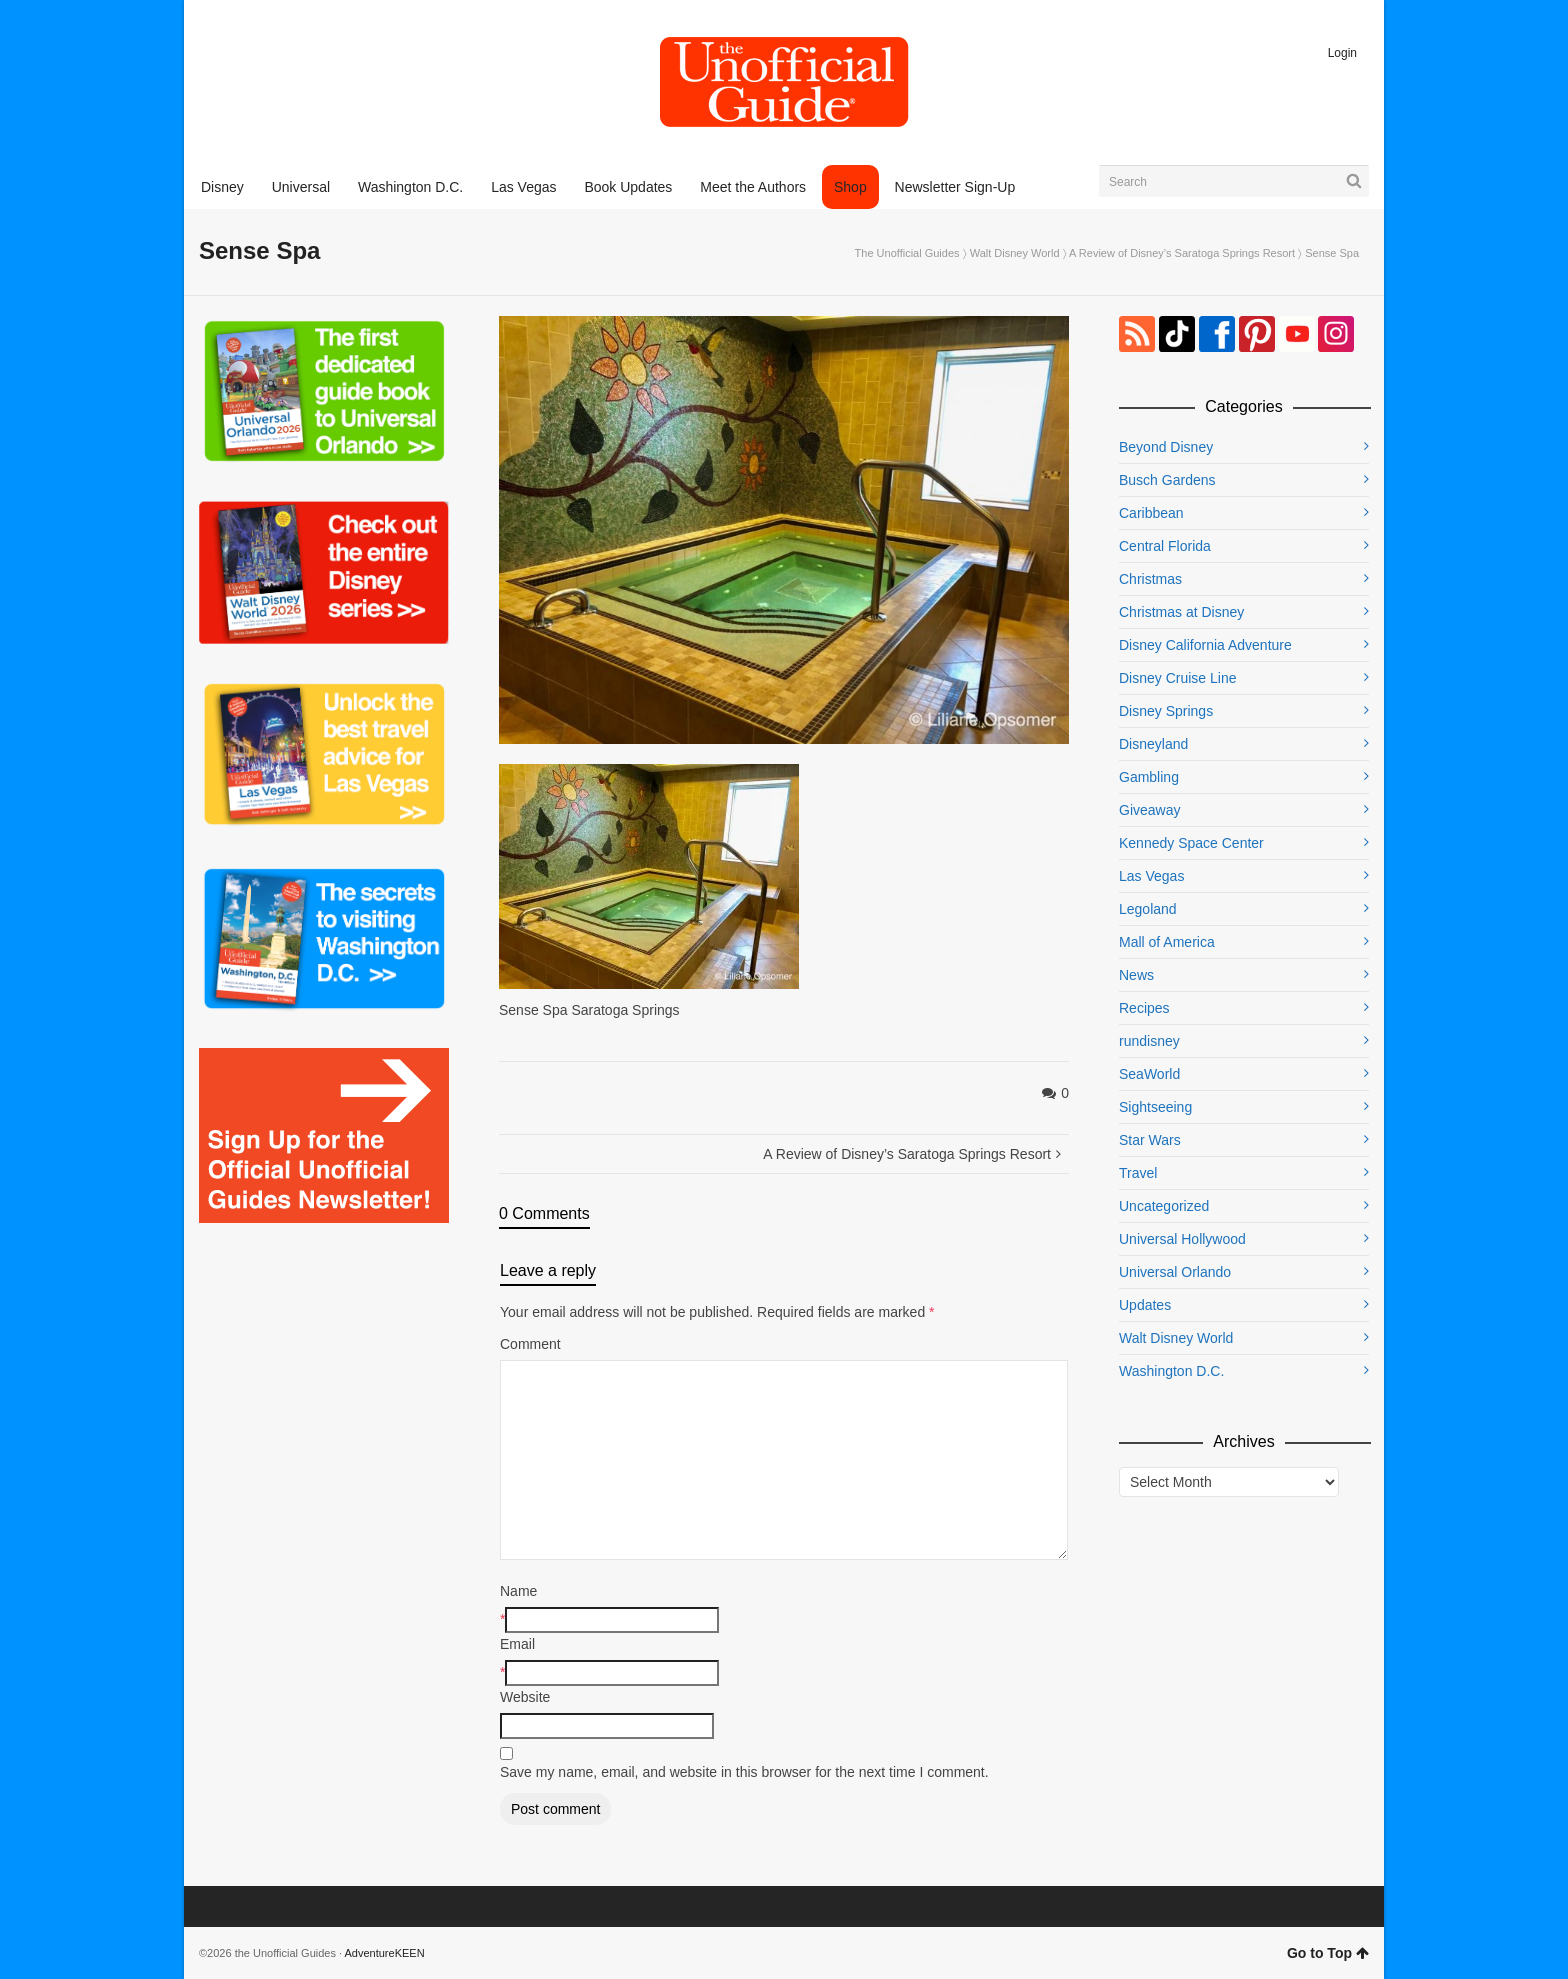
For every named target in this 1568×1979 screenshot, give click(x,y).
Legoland (1148, 909)
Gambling (1149, 777)
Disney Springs (1166, 711)
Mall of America (1167, 942)
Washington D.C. (1171, 1371)
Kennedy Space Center (1191, 843)
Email (517, 1644)
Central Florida (1165, 546)
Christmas (1150, 579)
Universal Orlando (1175, 1272)
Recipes (1144, 1008)
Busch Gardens (1167, 480)
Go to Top (1328, 1953)
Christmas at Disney (1181, 612)
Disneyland (1153, 744)
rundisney (1149, 1041)
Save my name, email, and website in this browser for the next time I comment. (744, 1772)
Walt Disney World (1015, 253)
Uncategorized (1164, 1206)
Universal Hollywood (1182, 1239)
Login (1342, 53)
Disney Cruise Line (1178, 678)
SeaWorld (1149, 1074)
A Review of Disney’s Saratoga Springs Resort (1182, 253)
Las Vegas (1151, 876)
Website (525, 1697)
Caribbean (1151, 513)
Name (518, 1591)
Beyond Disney (1166, 447)
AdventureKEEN (385, 1953)
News (1136, 975)
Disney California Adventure (1205, 645)
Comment (530, 1344)
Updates (1145, 1305)
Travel (1138, 1173)
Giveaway (1149, 810)
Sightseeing (1155, 1107)
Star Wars (1150, 1140)
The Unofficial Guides (907, 253)
